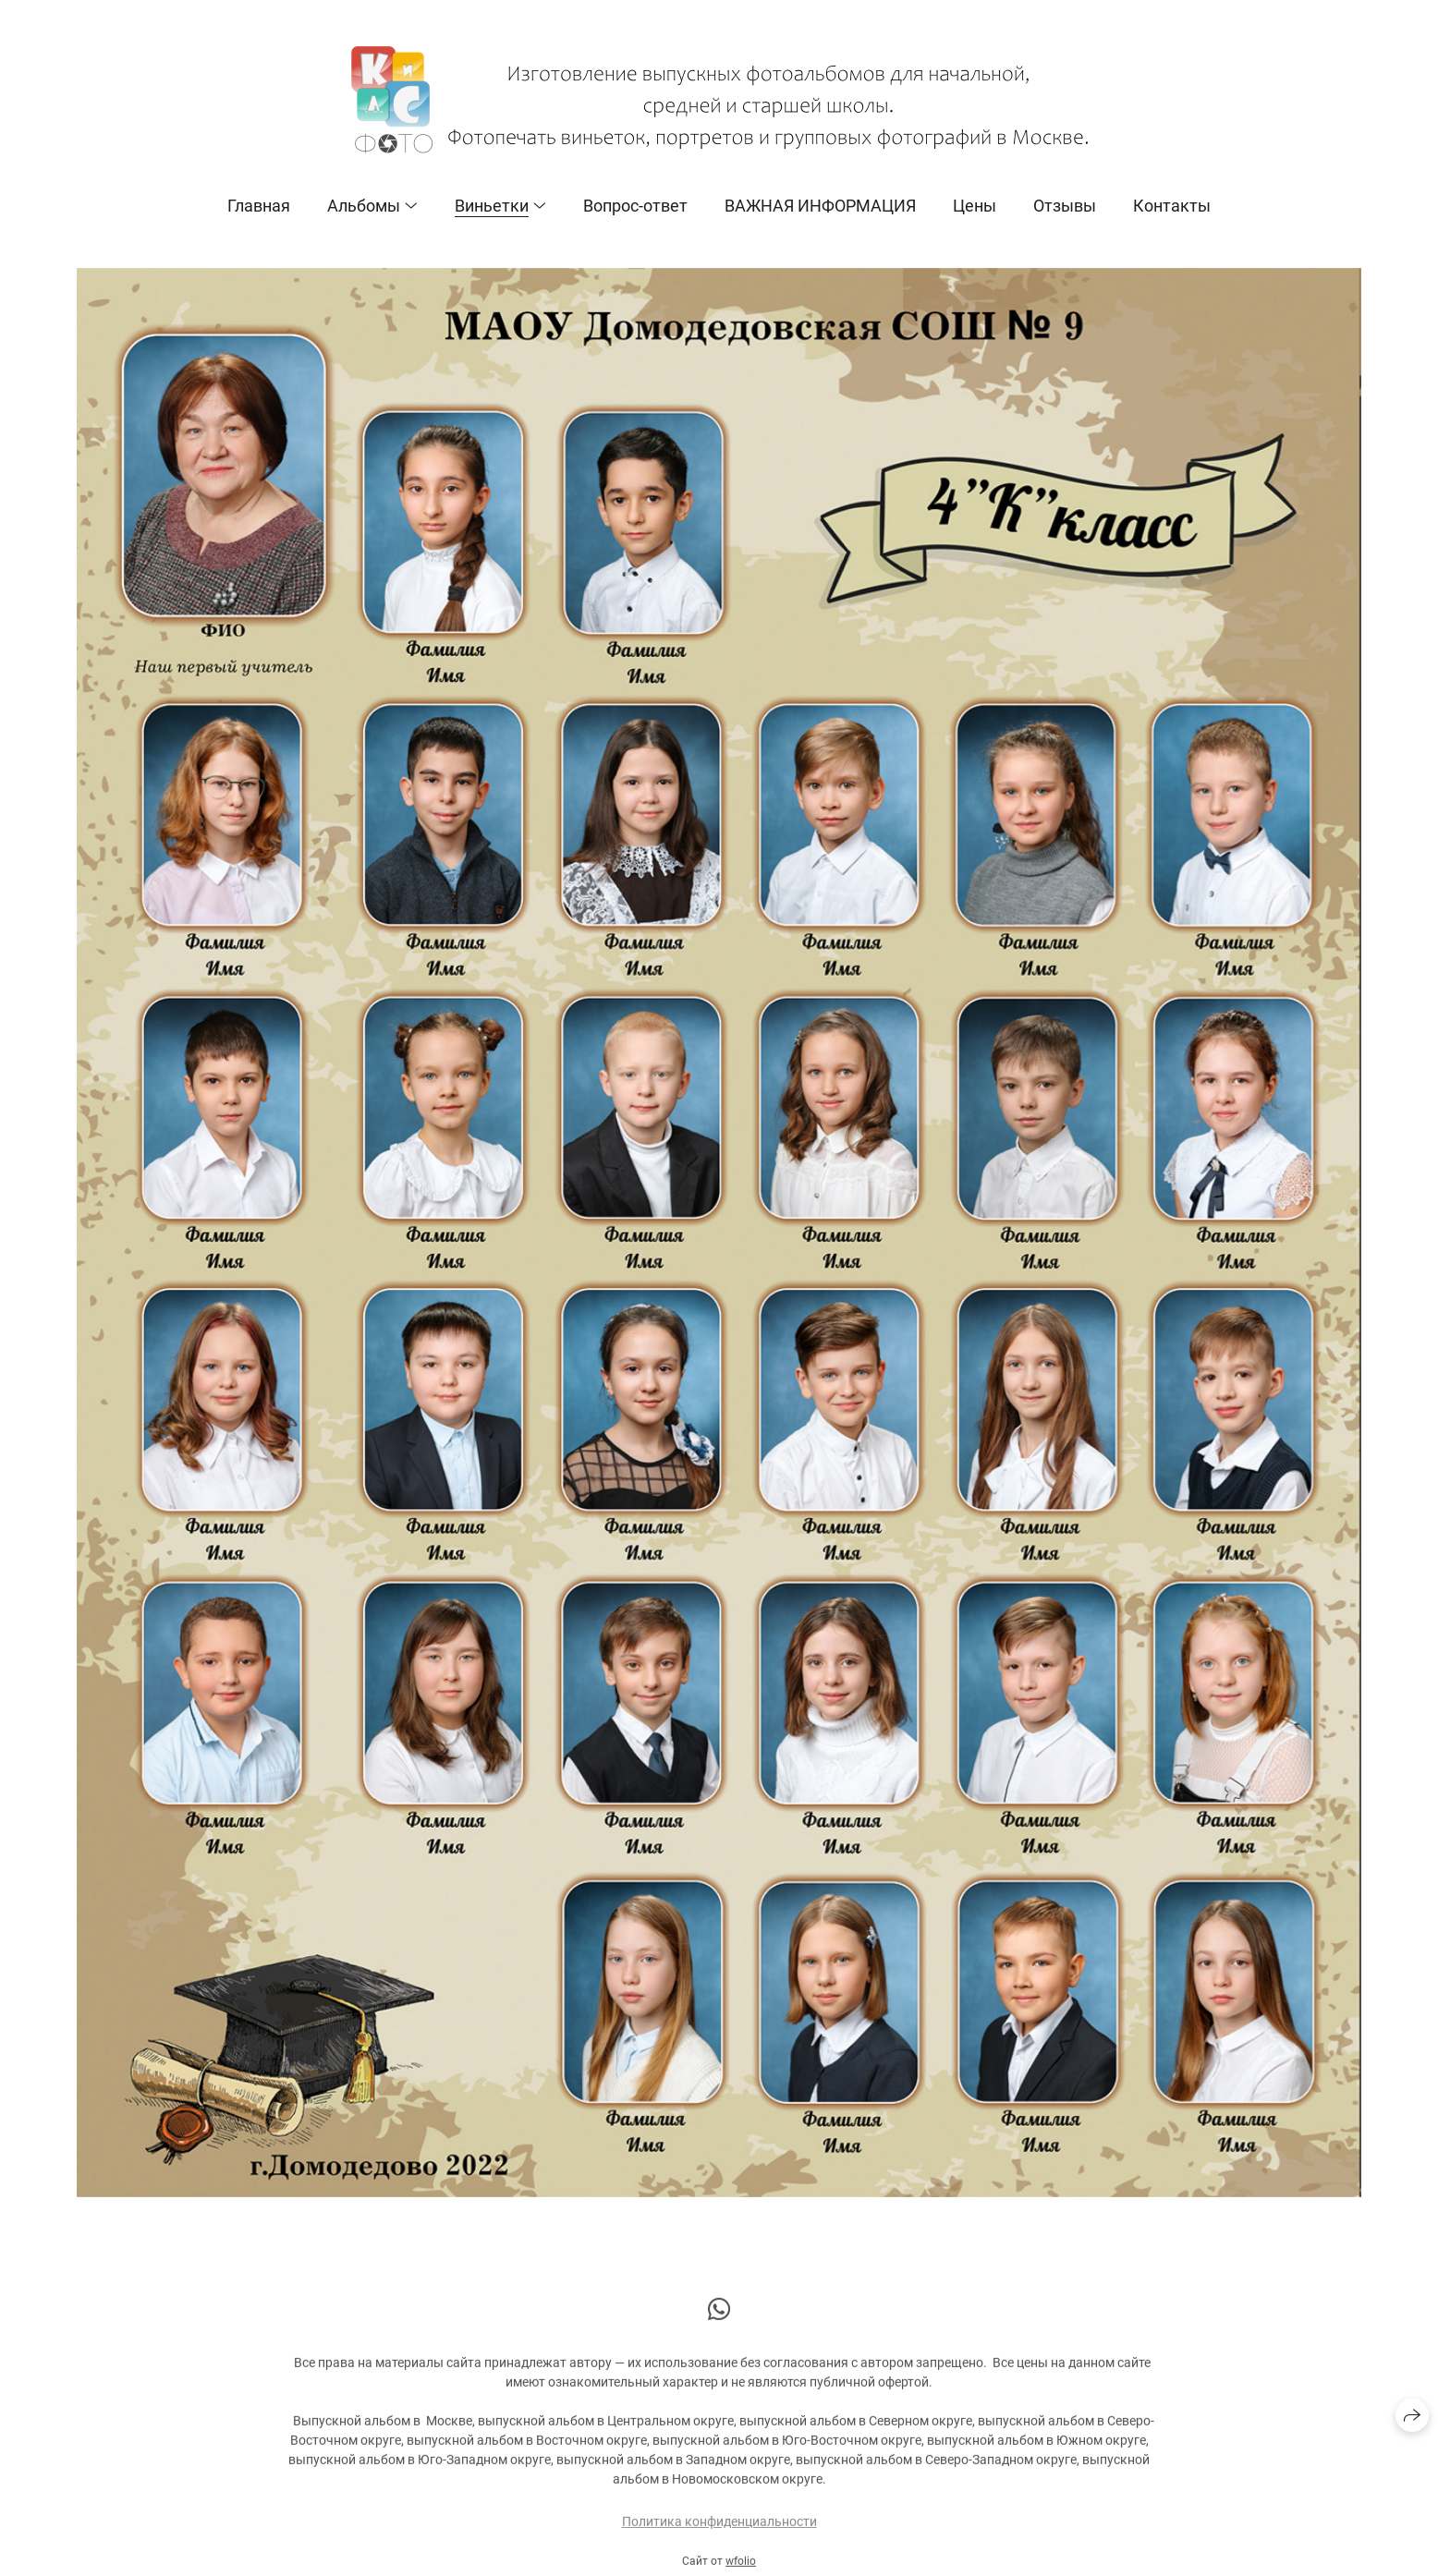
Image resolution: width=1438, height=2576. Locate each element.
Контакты (1172, 205)
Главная (258, 205)
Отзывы (1064, 205)
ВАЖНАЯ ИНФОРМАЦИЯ (820, 205)
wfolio (740, 2568)
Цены (974, 205)
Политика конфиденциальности (719, 2528)
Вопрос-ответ (635, 205)
